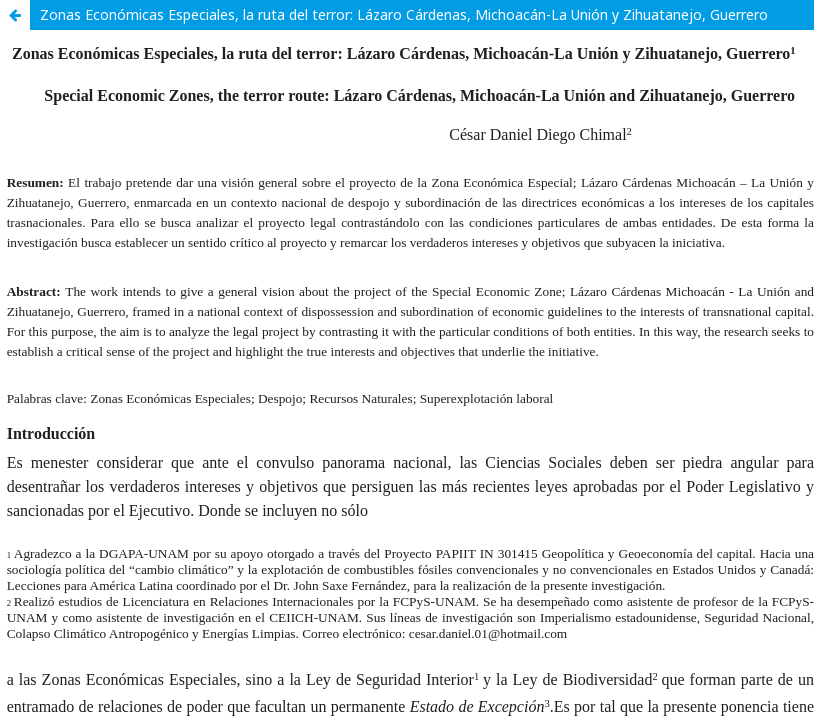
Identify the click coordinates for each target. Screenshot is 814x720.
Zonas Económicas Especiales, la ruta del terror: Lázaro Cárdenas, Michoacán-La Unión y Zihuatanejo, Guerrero (404, 14)
